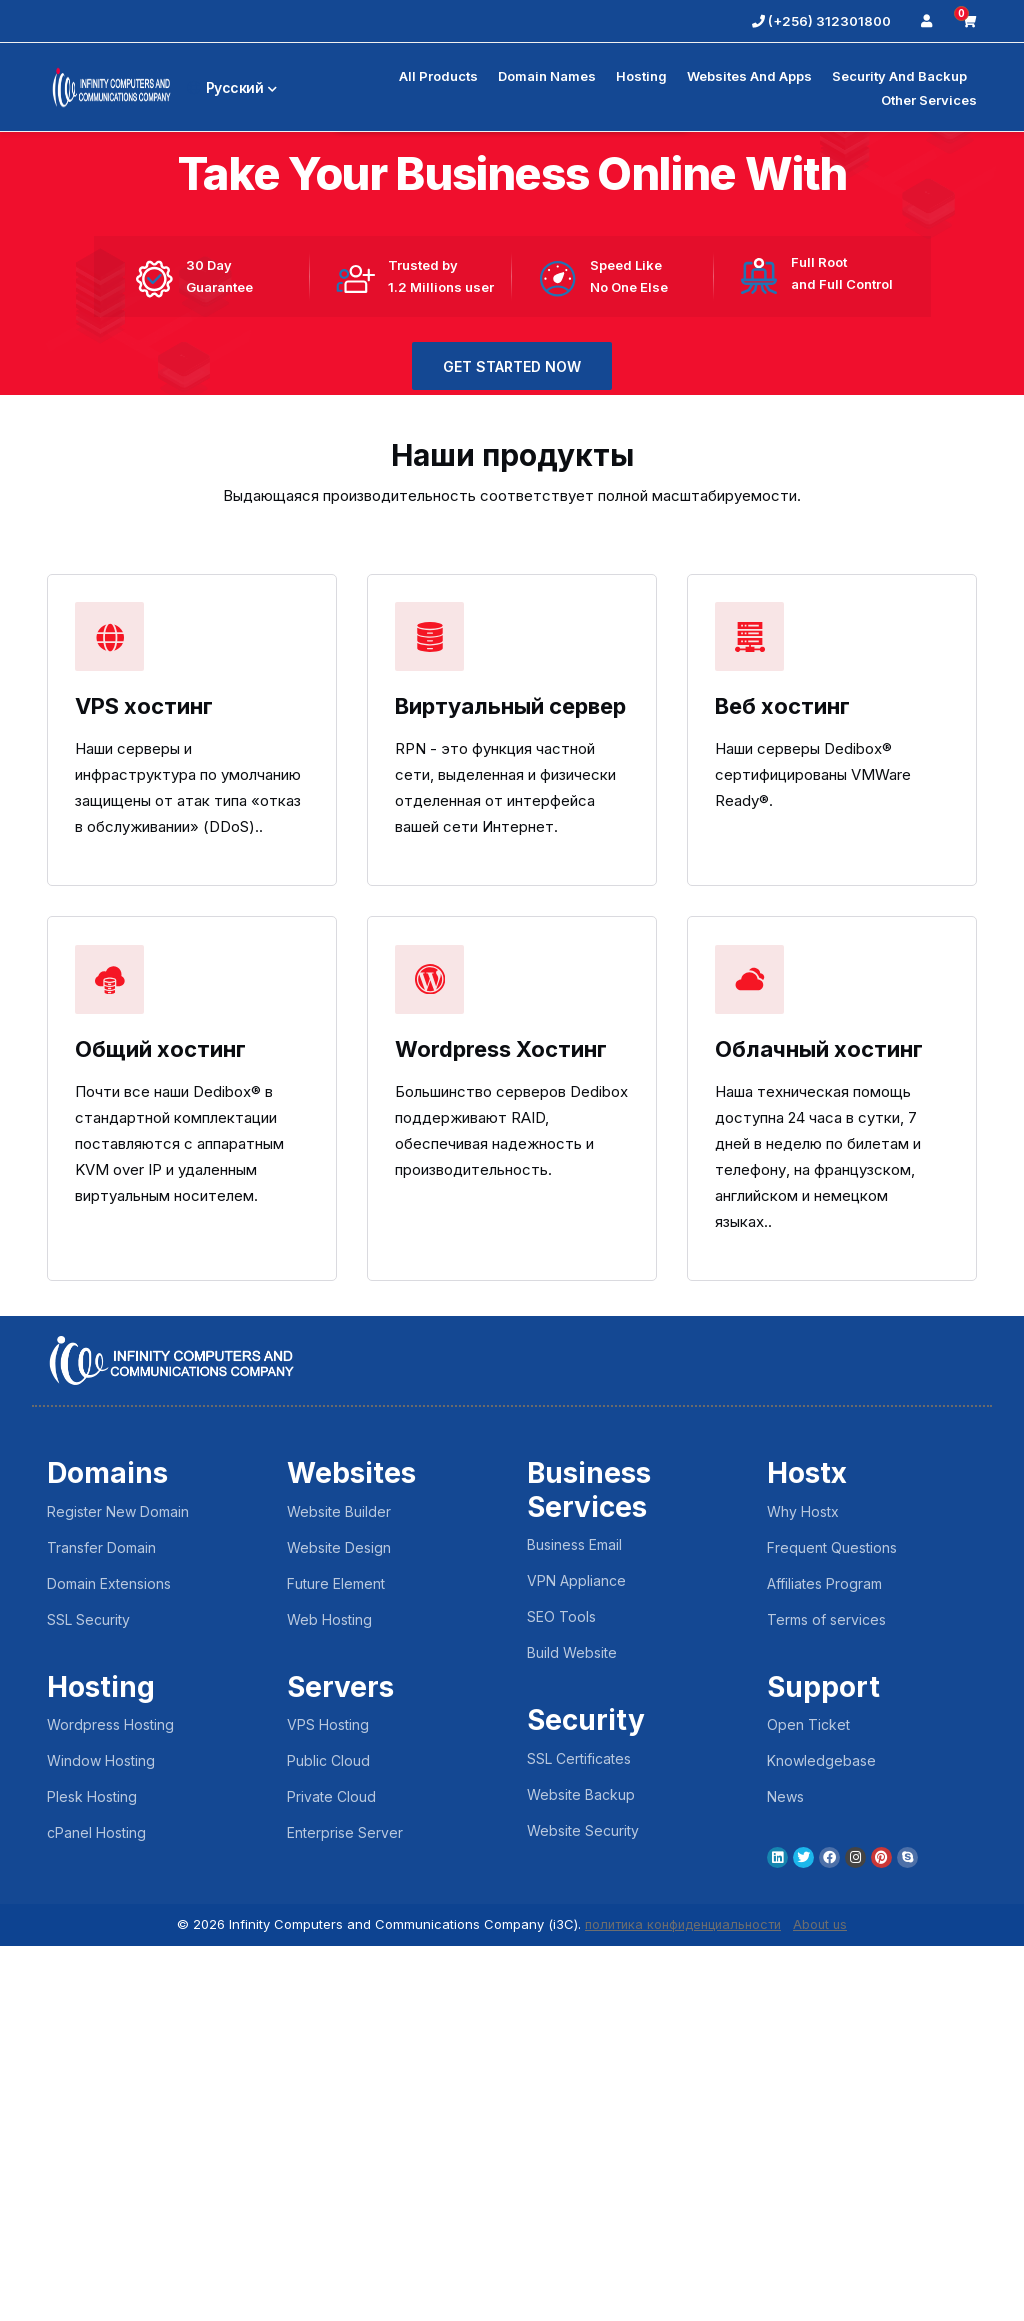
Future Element (336, 1958)
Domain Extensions (109, 1958)
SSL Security (88, 1994)
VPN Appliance (576, 1956)
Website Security (583, 2205)
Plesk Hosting (92, 2172)
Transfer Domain (101, 1922)
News (785, 2172)
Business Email (574, 1920)
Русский (232, 87)
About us (823, 2300)
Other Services (929, 100)
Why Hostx (803, 1886)
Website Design (339, 1922)
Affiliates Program (824, 1958)
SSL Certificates (579, 2133)
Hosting (641, 76)
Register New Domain (118, 1886)
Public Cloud (328, 2136)
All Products (438, 76)
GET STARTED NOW (512, 450)
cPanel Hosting (96, 2208)
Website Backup (581, 2169)
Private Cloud (331, 2172)
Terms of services (826, 1994)
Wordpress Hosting (110, 2100)
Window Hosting (101, 2136)
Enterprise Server (345, 2208)
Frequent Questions (832, 1922)
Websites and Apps (749, 76)
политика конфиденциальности (682, 2300)
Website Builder (339, 1886)
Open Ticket (808, 2100)
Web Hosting (329, 1994)
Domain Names (547, 76)
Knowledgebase (821, 2136)
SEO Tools (561, 1992)
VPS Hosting (328, 2100)
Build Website (572, 2028)
